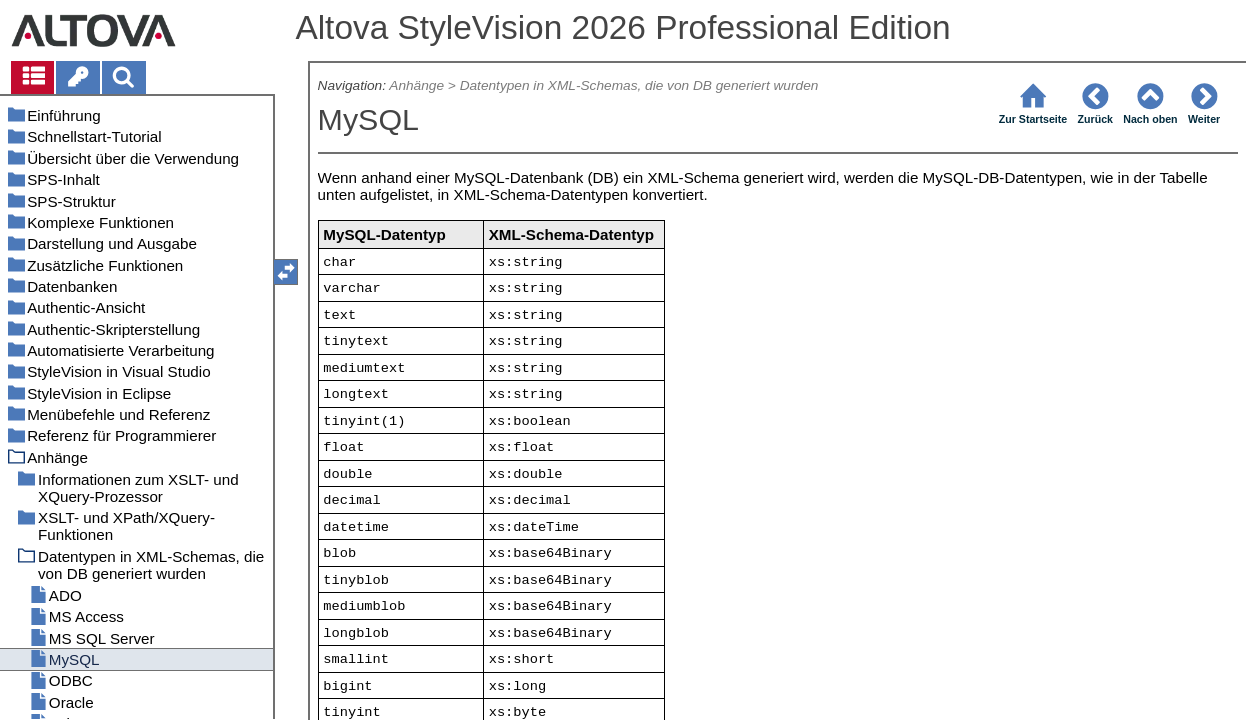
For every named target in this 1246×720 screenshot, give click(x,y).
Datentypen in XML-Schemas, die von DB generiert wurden (639, 85)
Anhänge (416, 85)
